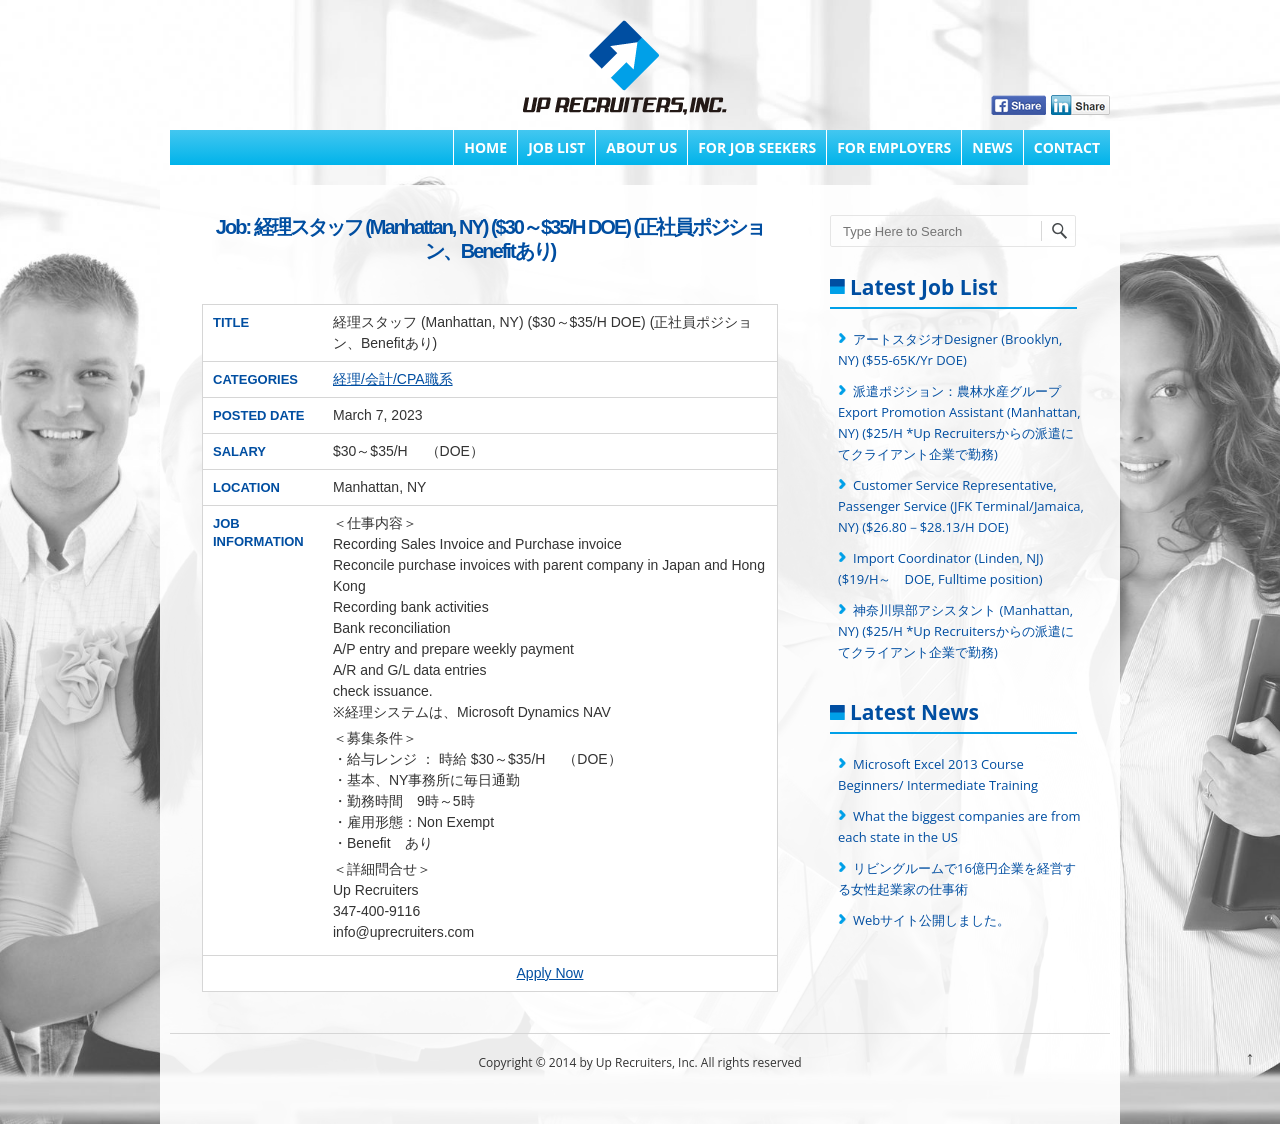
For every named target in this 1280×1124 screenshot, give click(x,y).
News (992, 147)
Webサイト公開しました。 (931, 920)
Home (485, 147)
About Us (641, 147)
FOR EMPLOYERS (894, 147)
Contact (1067, 147)
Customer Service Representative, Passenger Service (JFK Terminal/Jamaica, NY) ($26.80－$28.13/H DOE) (961, 506)
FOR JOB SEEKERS (757, 147)
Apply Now (550, 973)
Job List (556, 147)
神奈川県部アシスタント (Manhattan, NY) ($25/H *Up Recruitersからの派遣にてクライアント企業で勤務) (956, 631)
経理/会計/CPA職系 (393, 379)
